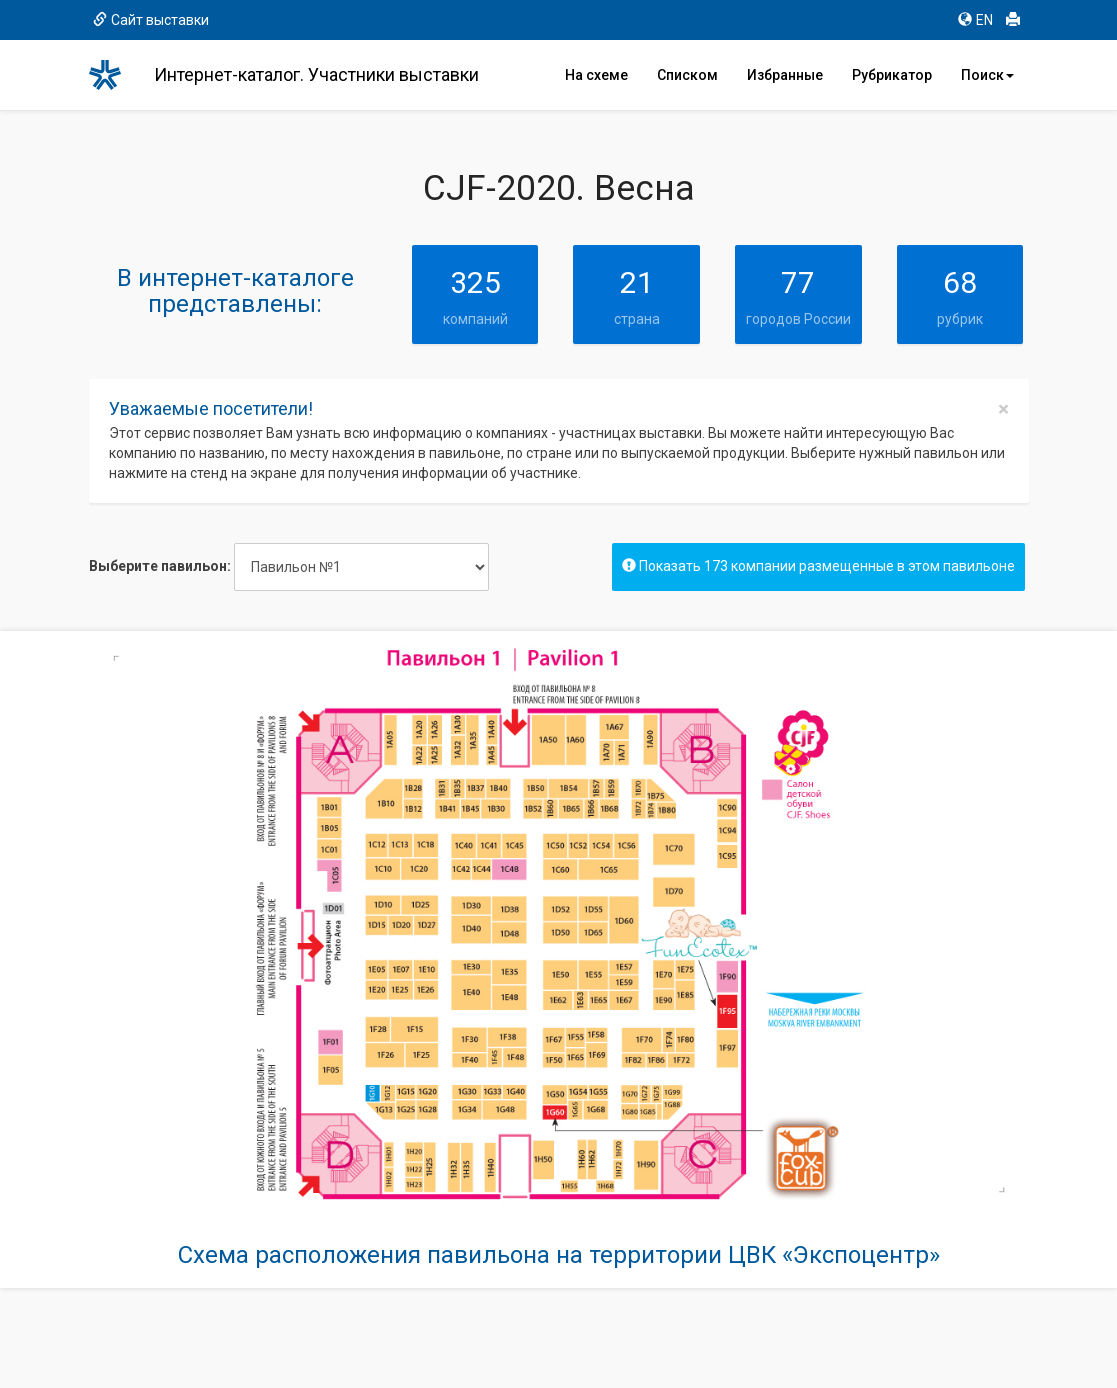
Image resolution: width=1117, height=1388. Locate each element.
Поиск (987, 75)
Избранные (785, 75)
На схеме (596, 75)
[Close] (1003, 409)
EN (975, 20)
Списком (687, 75)
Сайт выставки (151, 20)
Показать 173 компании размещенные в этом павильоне (818, 566)
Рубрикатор (892, 75)
